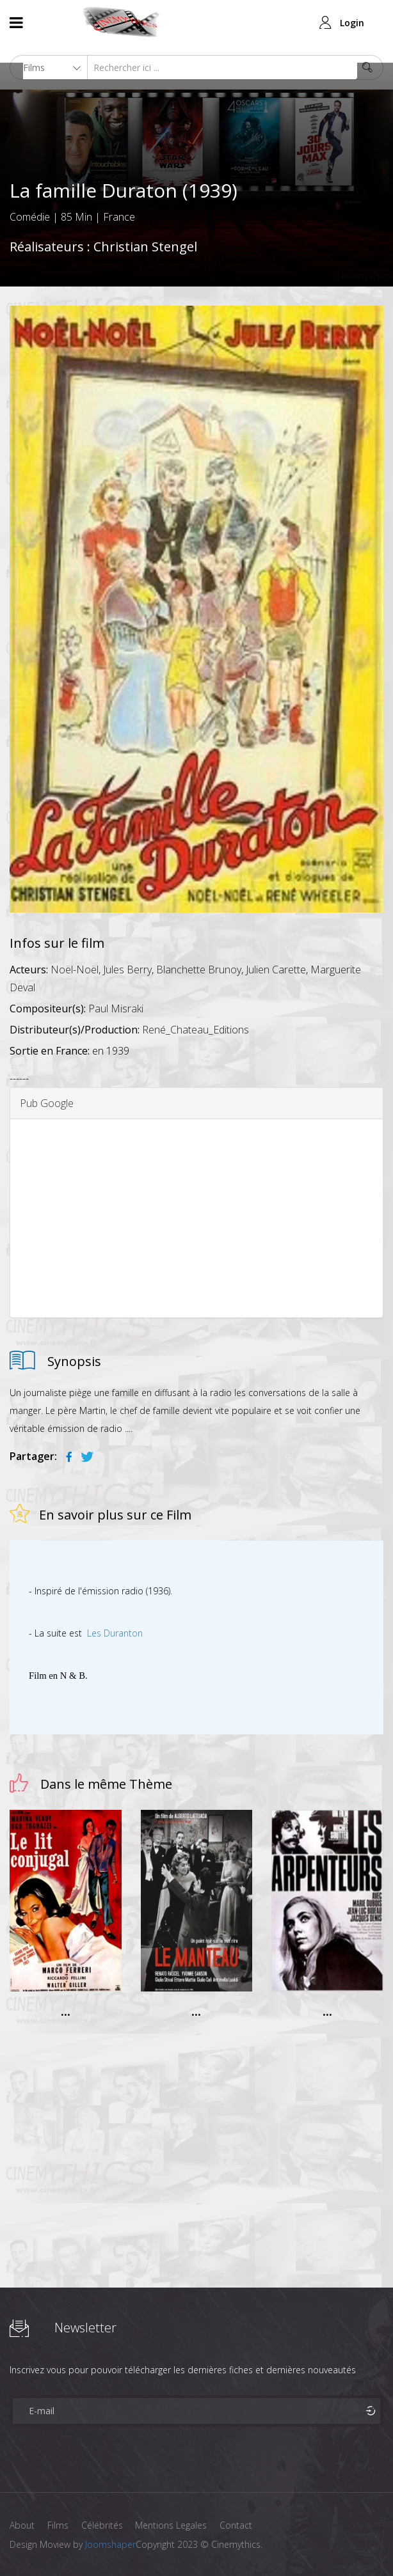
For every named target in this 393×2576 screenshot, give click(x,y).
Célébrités (102, 2525)
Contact (236, 2525)
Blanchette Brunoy (198, 969)
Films (57, 2525)
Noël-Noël (75, 969)
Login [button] (352, 23)
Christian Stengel (145, 246)
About (22, 2525)
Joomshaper (110, 2544)
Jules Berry (127, 969)
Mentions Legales (171, 2525)
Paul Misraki (115, 1008)
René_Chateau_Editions (195, 1030)
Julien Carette (276, 969)
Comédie (30, 217)
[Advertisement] (196, 1218)
